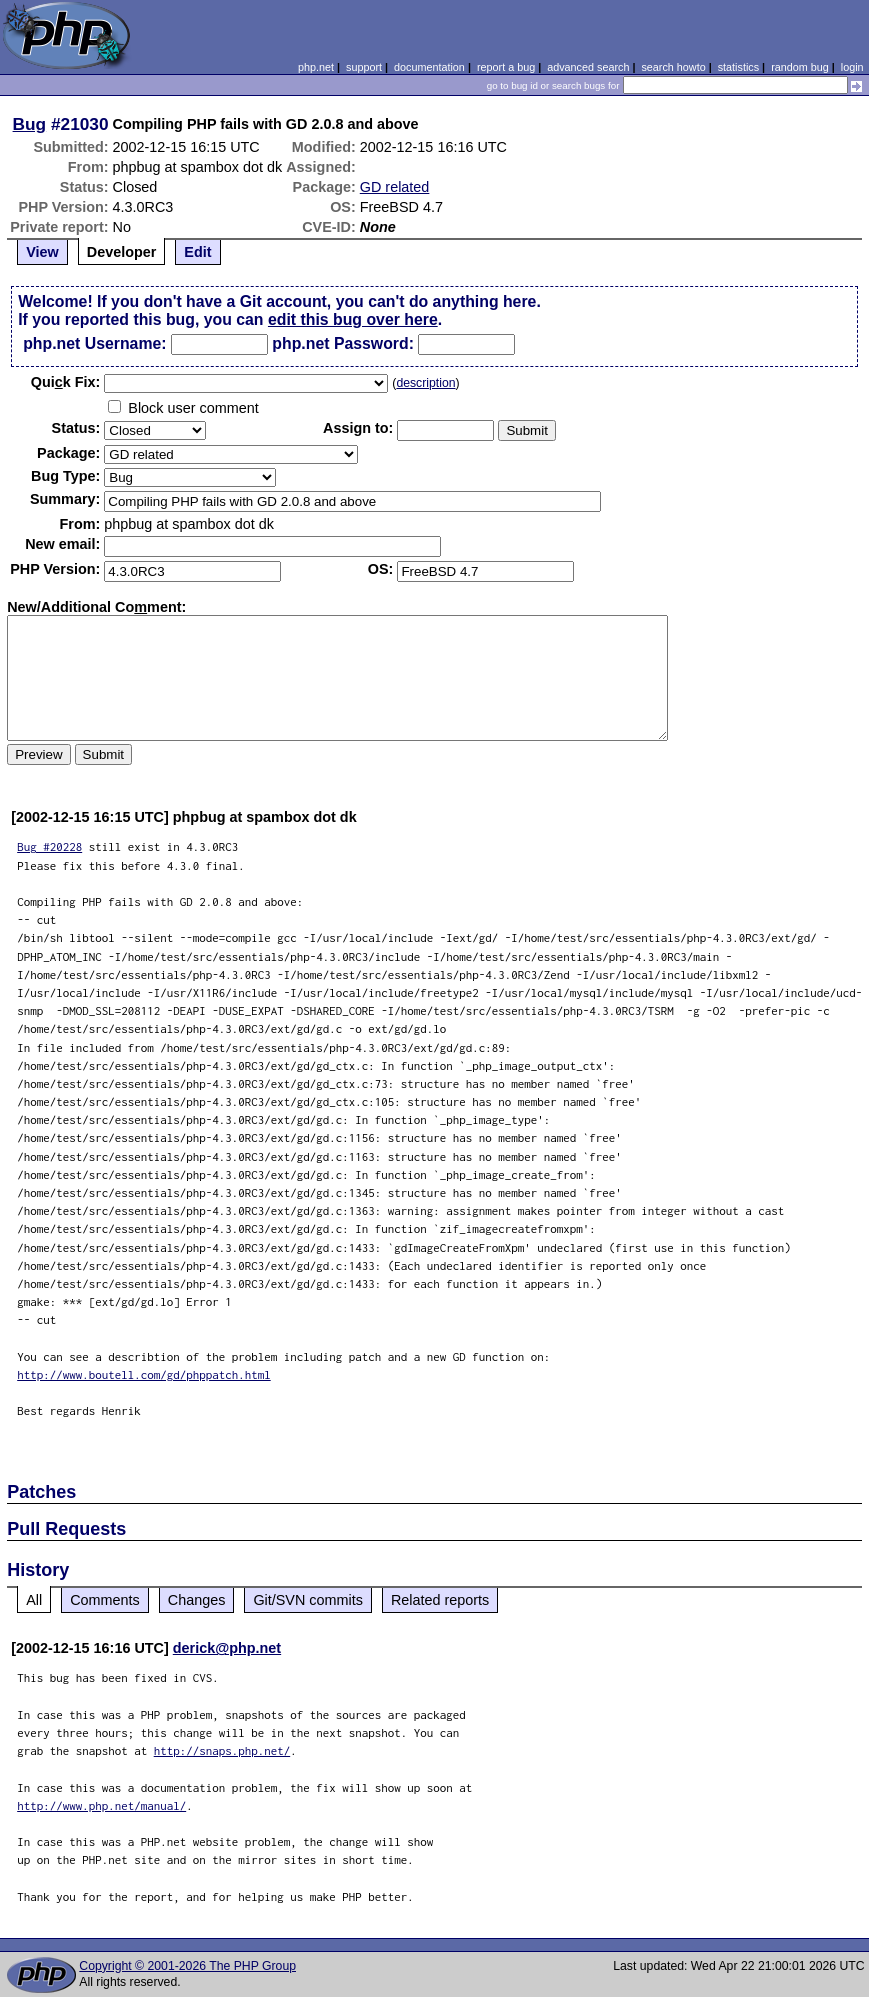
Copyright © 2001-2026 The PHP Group (187, 1966)
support (364, 67)
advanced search (588, 67)
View (42, 252)
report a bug (506, 67)
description (425, 383)
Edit (197, 252)
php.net (316, 67)
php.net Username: (94, 343)
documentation (429, 67)
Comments (105, 1600)
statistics (738, 67)
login (852, 67)
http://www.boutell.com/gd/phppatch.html (144, 1374)
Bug (30, 124)
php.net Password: (343, 343)
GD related (395, 187)
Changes (197, 1600)
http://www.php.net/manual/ (101, 1805)
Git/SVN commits (308, 1600)
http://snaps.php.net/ (222, 1750)
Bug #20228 (49, 846)
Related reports (440, 1600)
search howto (673, 67)
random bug (800, 67)
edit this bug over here (353, 319)
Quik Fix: (66, 382)
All (34, 1600)
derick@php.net (227, 1648)
